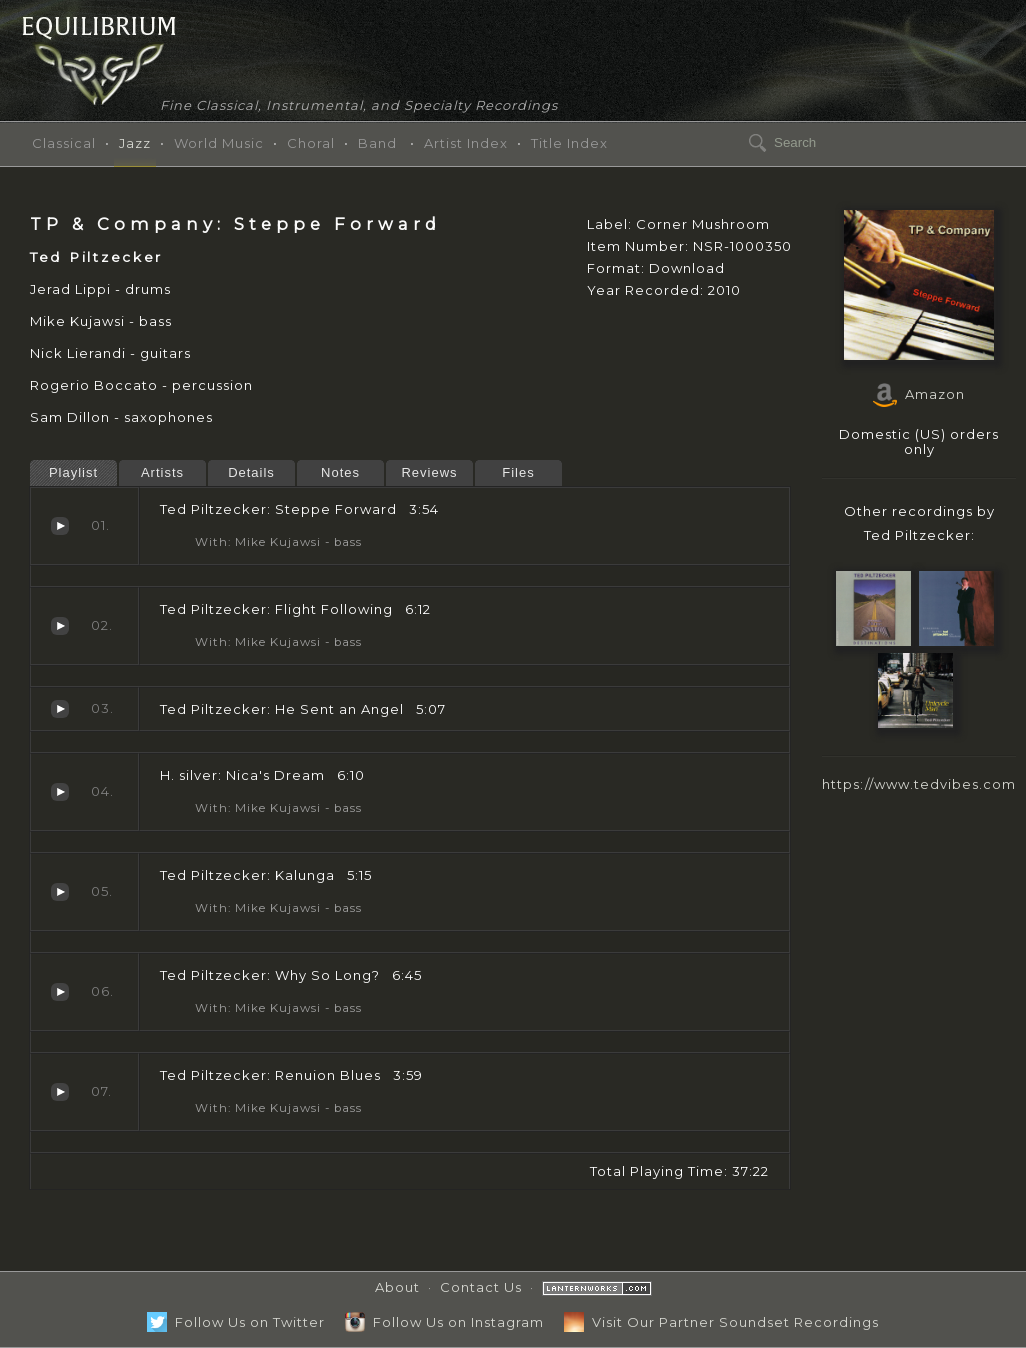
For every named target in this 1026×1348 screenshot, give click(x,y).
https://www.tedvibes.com (919, 784)
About (397, 1287)
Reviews (429, 472)
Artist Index (466, 143)
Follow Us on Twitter (236, 1322)
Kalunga (60, 892)
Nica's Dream (60, 792)
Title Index (569, 143)
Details (251, 472)
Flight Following (60, 626)
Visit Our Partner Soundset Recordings (721, 1322)
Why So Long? (60, 992)
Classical (64, 143)
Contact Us (481, 1287)
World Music (219, 143)
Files (518, 472)
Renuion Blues (60, 1092)
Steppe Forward (60, 526)
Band (377, 143)
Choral (311, 143)
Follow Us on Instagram (444, 1322)
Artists (162, 472)
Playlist (73, 472)
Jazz (135, 143)
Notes (340, 472)
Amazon (919, 394)
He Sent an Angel (60, 709)
